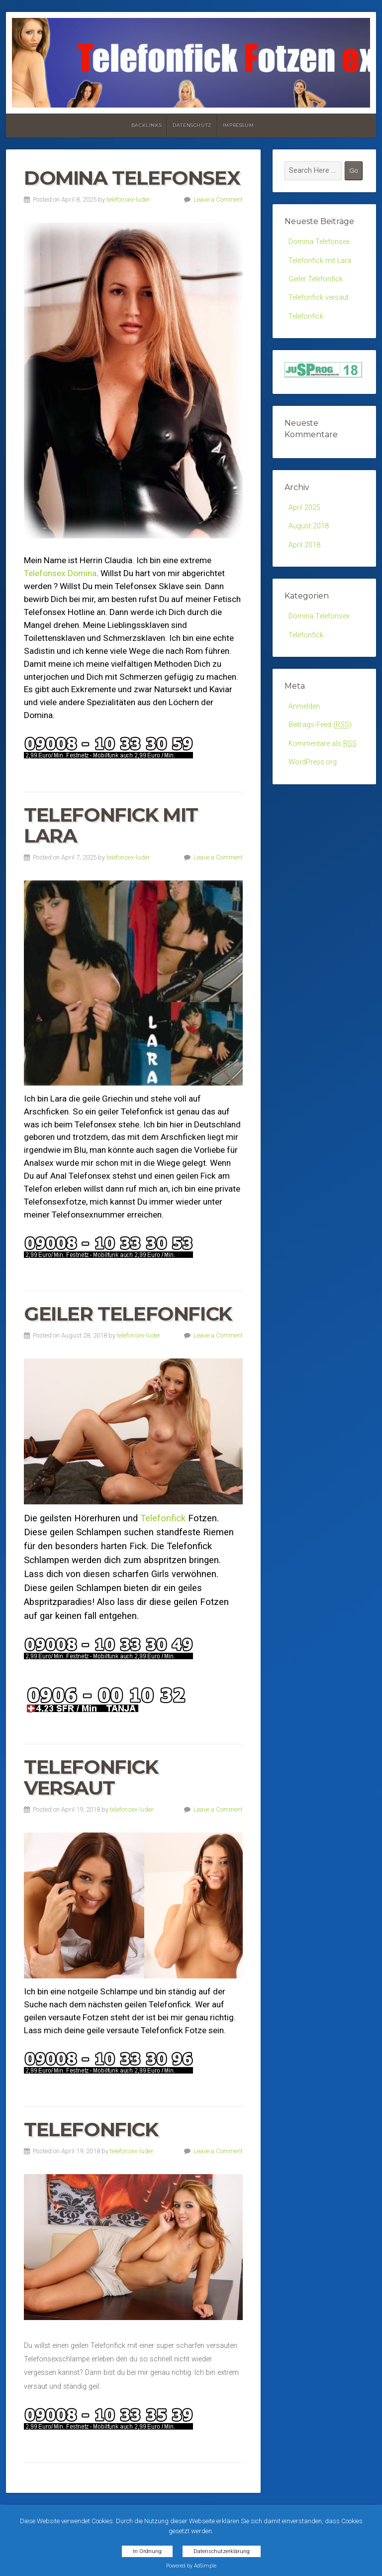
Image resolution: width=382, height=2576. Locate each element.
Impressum (238, 125)
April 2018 (304, 545)
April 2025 (304, 507)
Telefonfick (163, 1518)
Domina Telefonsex (132, 178)
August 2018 (308, 526)
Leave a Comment (218, 199)
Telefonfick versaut (91, 1777)
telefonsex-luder (128, 199)
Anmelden (304, 706)
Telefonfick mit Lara (111, 825)
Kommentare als (322, 743)
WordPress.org (312, 762)
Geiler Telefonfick (128, 1314)
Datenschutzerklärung (221, 2551)
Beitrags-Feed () (320, 725)
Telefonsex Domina (60, 573)
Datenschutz (192, 125)
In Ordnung (147, 2551)
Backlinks (146, 125)
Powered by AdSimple (191, 2566)
